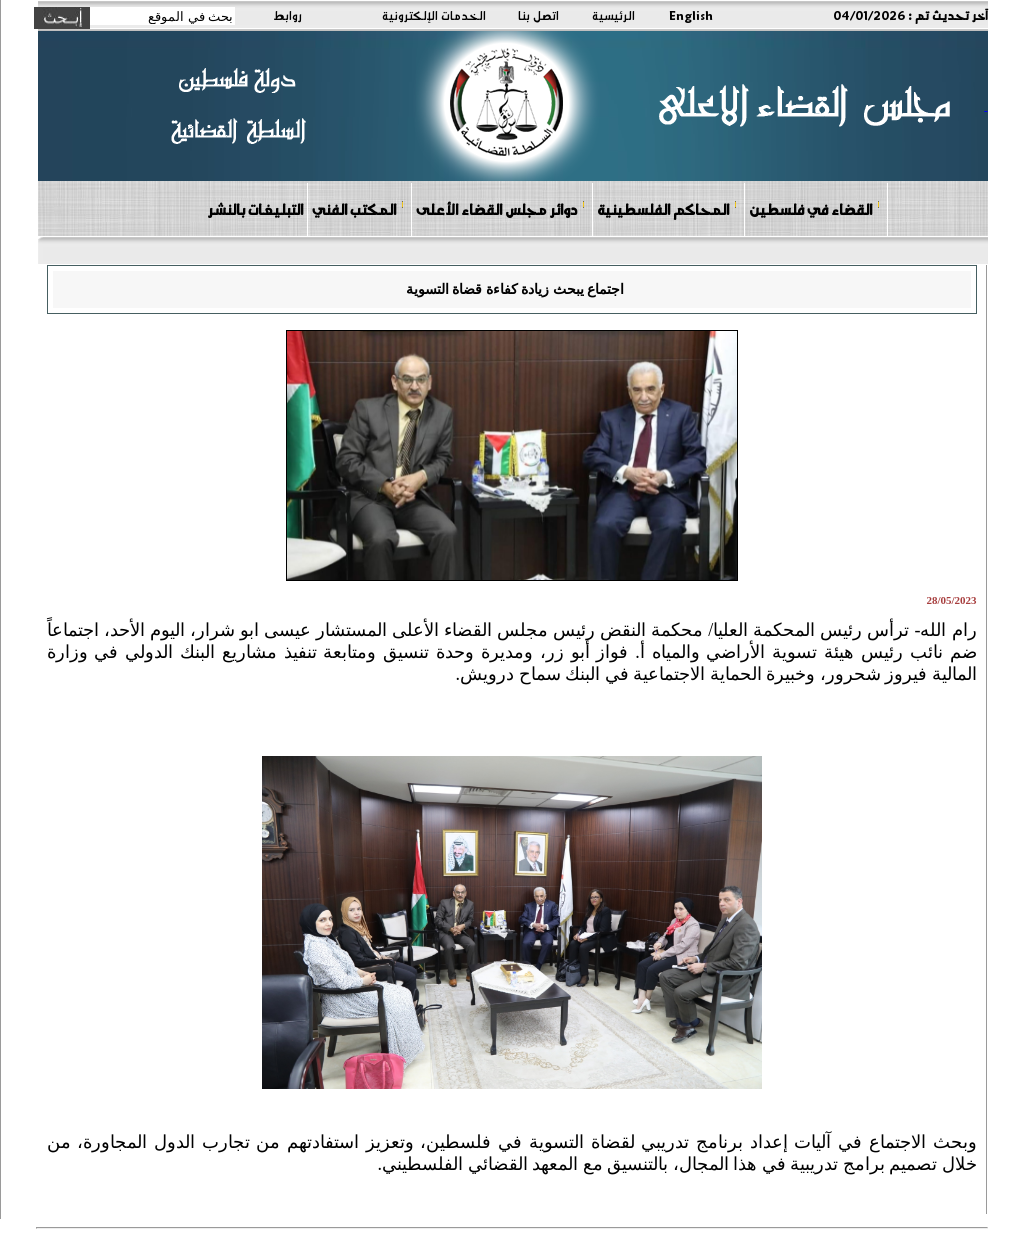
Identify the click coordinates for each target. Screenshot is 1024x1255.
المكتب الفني (358, 208)
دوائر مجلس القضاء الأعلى (501, 208)
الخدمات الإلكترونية (434, 15)
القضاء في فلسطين (815, 208)
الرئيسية (613, 15)
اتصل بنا (538, 15)
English (691, 15)
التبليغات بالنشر (255, 209)
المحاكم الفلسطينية (667, 208)
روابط (287, 15)
